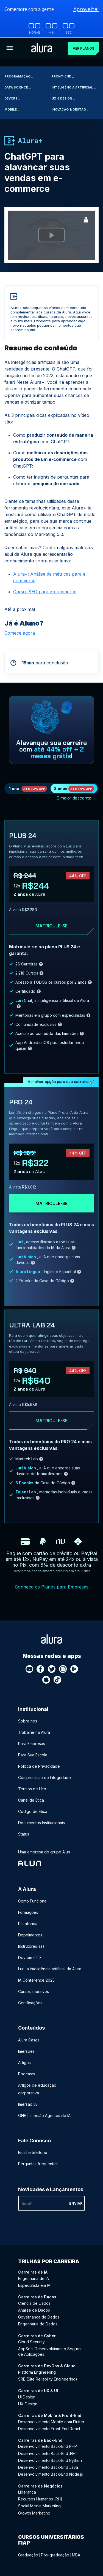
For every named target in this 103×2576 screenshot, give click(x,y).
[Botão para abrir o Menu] (9, 48)
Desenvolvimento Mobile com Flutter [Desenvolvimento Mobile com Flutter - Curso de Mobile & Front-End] (51, 2421)
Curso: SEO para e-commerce (44, 591)
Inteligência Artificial (74, 87)
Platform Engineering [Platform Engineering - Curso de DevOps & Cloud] (37, 2372)
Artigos (24, 2062)
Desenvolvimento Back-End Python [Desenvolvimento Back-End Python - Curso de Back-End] (50, 2460)
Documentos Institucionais (41, 1822)
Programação (18, 76)
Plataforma (27, 1923)
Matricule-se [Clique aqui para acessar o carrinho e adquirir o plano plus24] (51, 926)
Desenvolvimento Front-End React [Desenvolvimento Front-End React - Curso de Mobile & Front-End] (49, 2428)
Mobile (11, 109)
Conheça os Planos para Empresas (51, 1586)
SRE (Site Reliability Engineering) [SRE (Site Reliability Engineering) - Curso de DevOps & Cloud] (47, 2378)
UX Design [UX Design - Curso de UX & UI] (27, 2403)
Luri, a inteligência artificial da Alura (49, 1968)
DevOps (12, 98)
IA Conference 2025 (36, 1980)
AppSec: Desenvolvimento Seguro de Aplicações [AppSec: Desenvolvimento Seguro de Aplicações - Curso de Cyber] (49, 2351)
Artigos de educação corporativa (37, 2089)
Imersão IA (27, 2104)
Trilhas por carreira (48, 2261)
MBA (76, 2554)
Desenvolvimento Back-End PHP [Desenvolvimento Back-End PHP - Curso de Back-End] (47, 2446)
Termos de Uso (32, 1788)
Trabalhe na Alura (34, 1732)
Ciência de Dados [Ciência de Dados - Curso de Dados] (34, 2303)
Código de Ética (32, 1811)
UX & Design (63, 98)
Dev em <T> (29, 1957)
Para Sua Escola (32, 1754)
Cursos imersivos (33, 1991)
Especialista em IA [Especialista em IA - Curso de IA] (34, 2285)
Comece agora (19, 632)
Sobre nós (27, 1720)
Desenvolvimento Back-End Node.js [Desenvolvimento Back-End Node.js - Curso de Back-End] (50, 2474)
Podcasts (26, 2073)
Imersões (26, 2051)
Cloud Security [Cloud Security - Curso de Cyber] (31, 2341)
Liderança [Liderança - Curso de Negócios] (27, 2491)
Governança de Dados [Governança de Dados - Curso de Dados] (38, 2316)
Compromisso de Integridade (44, 1777)
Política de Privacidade (39, 1766)
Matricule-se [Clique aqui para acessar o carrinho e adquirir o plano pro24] (51, 1203)
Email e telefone (32, 2152)
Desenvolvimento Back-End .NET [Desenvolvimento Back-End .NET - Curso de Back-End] (48, 2453)
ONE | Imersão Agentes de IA (44, 2115)
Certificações (30, 2002)
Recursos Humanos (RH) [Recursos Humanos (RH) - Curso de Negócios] (40, 2498)
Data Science (17, 87)
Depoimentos (30, 1935)
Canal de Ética (31, 1799)
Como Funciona (32, 1901)
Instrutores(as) (31, 1946)
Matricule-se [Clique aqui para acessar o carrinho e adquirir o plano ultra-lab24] (51, 1420)
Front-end (63, 76)
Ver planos (83, 48)
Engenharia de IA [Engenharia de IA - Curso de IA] (33, 2278)
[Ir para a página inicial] (41, 48)
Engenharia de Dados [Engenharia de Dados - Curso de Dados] (37, 2323)
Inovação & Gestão (70, 109)
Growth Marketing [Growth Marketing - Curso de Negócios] (34, 2512)
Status (23, 1833)
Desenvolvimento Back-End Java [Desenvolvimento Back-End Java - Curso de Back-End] (48, 2467)
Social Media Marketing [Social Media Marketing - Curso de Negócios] (39, 2505)
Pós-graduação (55, 2554)
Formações (28, 1912)
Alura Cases (29, 2039)
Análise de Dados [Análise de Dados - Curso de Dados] (34, 2309)
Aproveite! (86, 9)
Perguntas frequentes (38, 2163)
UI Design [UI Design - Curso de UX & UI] (26, 2396)
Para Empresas (31, 1743)
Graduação (28, 2554)
